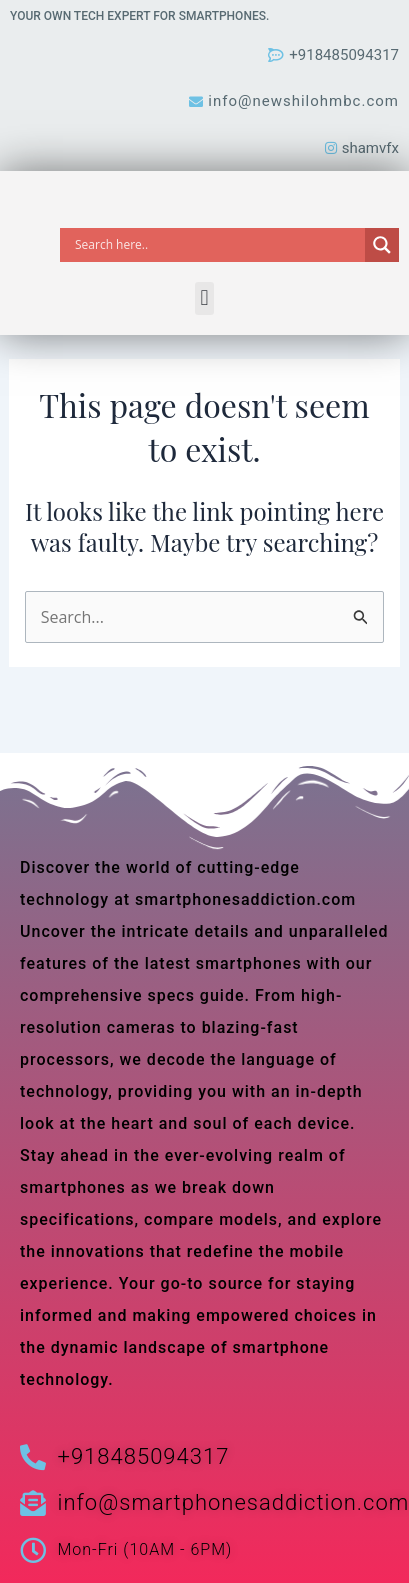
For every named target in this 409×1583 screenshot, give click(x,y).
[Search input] (217, 245)
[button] (204, 298)
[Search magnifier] (382, 245)
